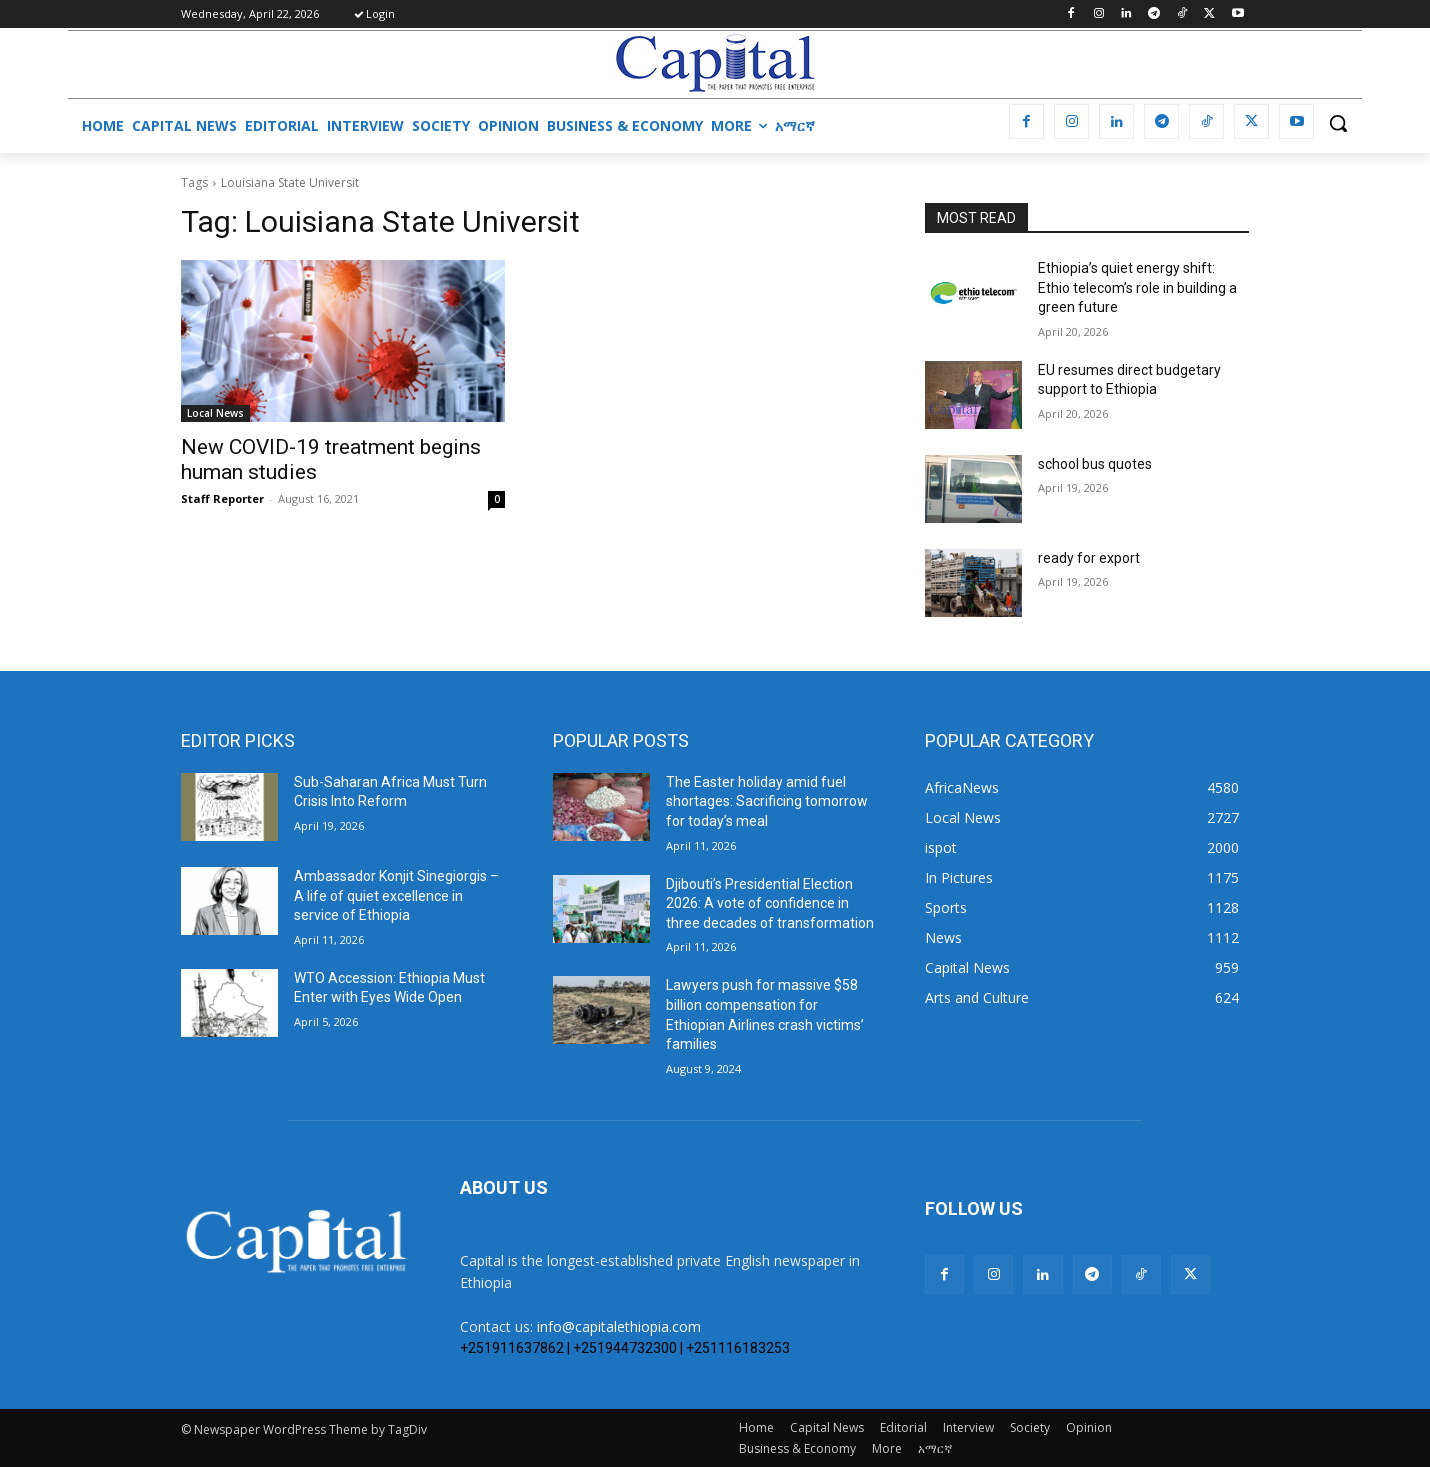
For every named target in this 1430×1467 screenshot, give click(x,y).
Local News (215, 413)
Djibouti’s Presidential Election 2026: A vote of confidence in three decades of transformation (770, 903)
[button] (1338, 123)
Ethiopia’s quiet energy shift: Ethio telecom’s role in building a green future (1137, 287)
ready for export (1089, 558)
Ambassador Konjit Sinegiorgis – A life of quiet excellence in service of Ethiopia (396, 895)
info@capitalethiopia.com (619, 1326)
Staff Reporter (222, 498)
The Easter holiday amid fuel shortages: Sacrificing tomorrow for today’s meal (767, 801)
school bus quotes (1095, 464)
